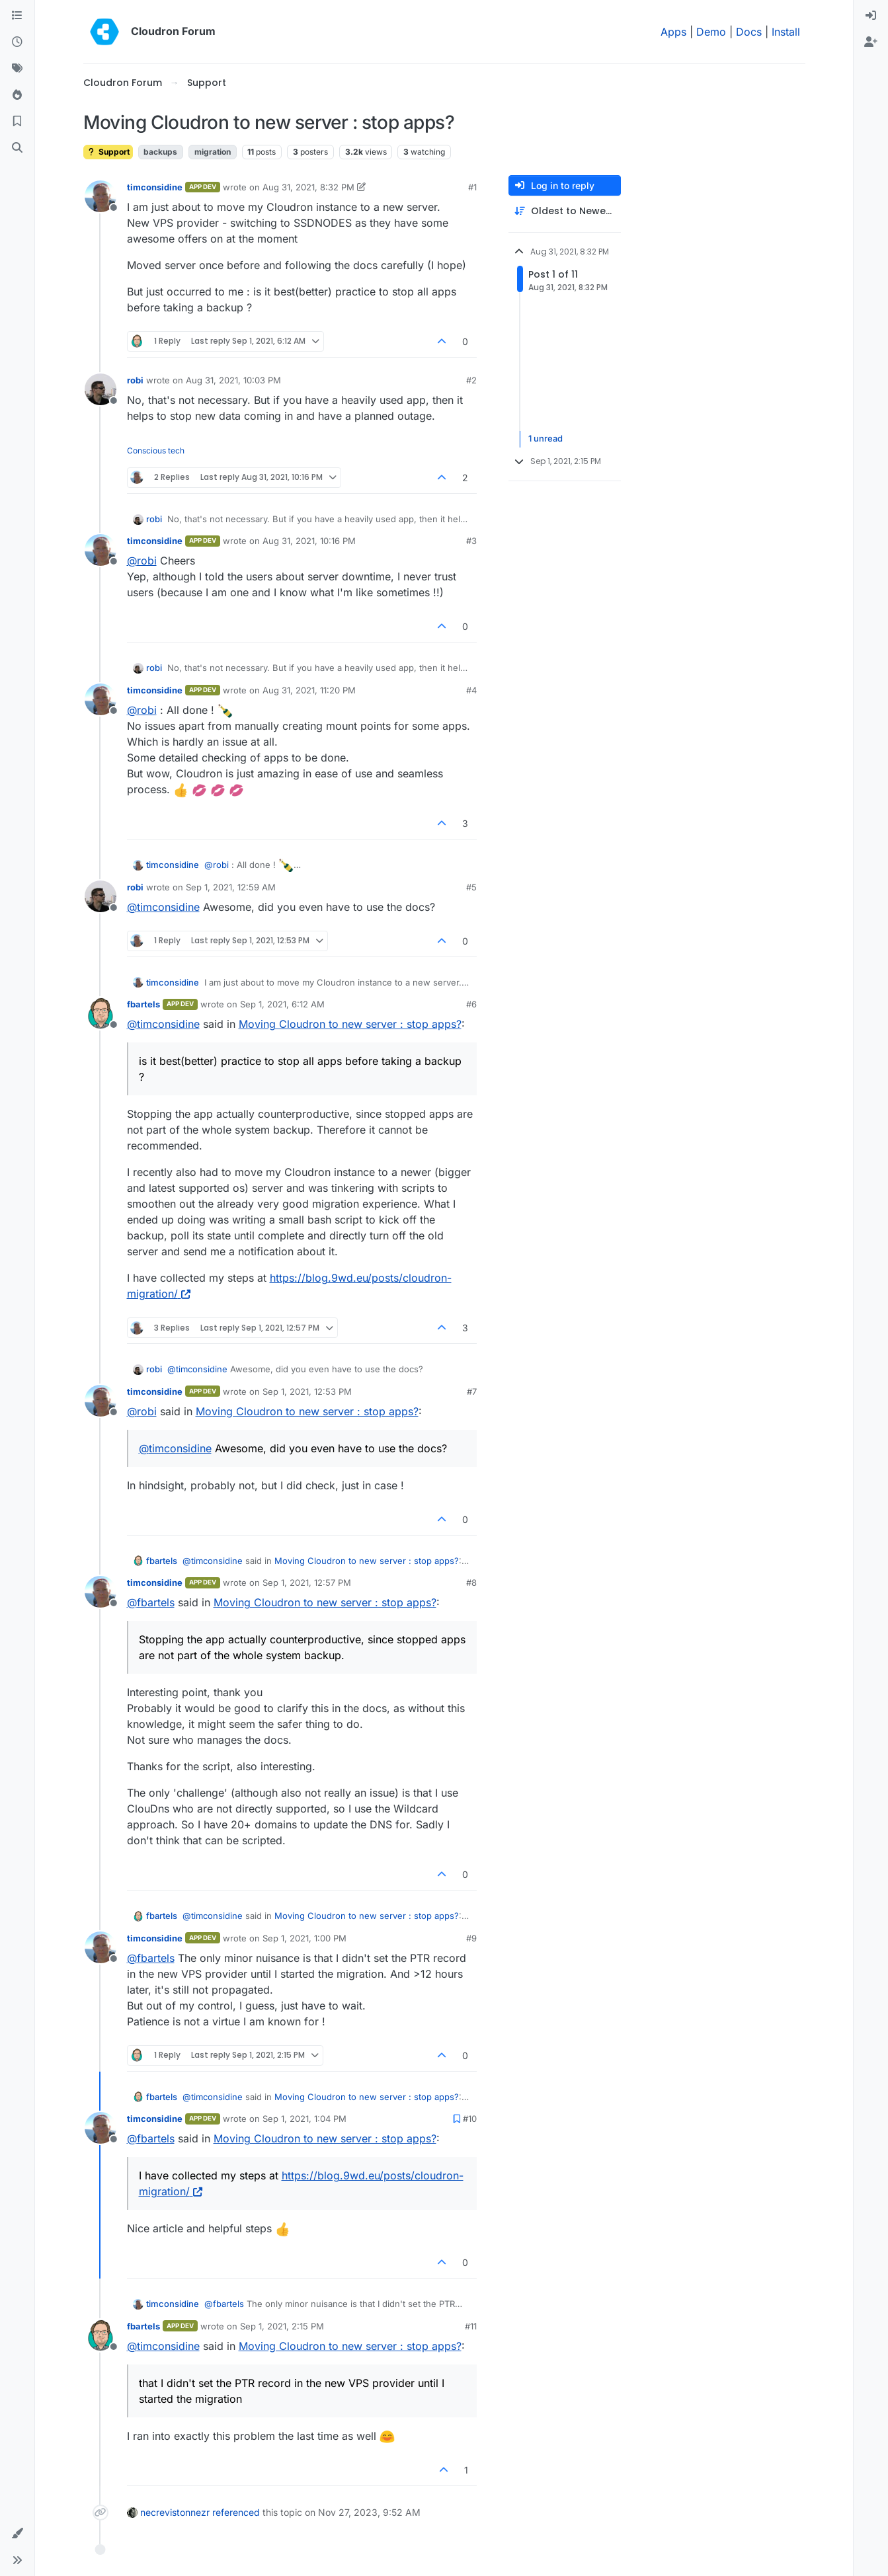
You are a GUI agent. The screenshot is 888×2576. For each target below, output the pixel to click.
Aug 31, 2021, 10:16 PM (309, 540)
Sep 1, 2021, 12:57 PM (306, 1582)
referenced (236, 2512)
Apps (673, 31)
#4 (471, 690)
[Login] (871, 15)
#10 (470, 2118)
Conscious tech (155, 450)
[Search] (17, 148)
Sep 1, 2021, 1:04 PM (304, 2118)
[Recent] (17, 42)
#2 (471, 380)
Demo (711, 31)
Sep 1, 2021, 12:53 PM (307, 1391)
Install (786, 31)
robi (135, 380)
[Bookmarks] (17, 121)
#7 (472, 1391)
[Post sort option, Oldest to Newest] (564, 211)
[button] (17, 2533)
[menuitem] (871, 15)
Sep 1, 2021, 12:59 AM (231, 887)
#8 (471, 1582)
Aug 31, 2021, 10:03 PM (233, 380)
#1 (472, 187)
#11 (471, 2326)
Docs (749, 31)
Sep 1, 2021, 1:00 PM (304, 1938)
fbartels (143, 1004)
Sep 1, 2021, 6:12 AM (282, 1004)
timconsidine (154, 187)
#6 (471, 1004)
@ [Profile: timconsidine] (163, 907)
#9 (471, 1938)
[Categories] (17, 15)
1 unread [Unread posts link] (545, 439)
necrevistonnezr (175, 2512)
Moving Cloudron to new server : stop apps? (350, 1024)
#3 (471, 540)
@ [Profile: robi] (142, 560)
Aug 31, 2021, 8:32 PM (308, 187)
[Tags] (17, 68)
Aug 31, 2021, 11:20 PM (309, 690)
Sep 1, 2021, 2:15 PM (282, 2326)
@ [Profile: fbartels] (151, 1602)
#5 (471, 887)
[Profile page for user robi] (100, 389)
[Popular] (17, 95)
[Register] (871, 42)
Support (108, 152)
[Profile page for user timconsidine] (100, 196)
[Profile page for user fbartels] (100, 1013)
